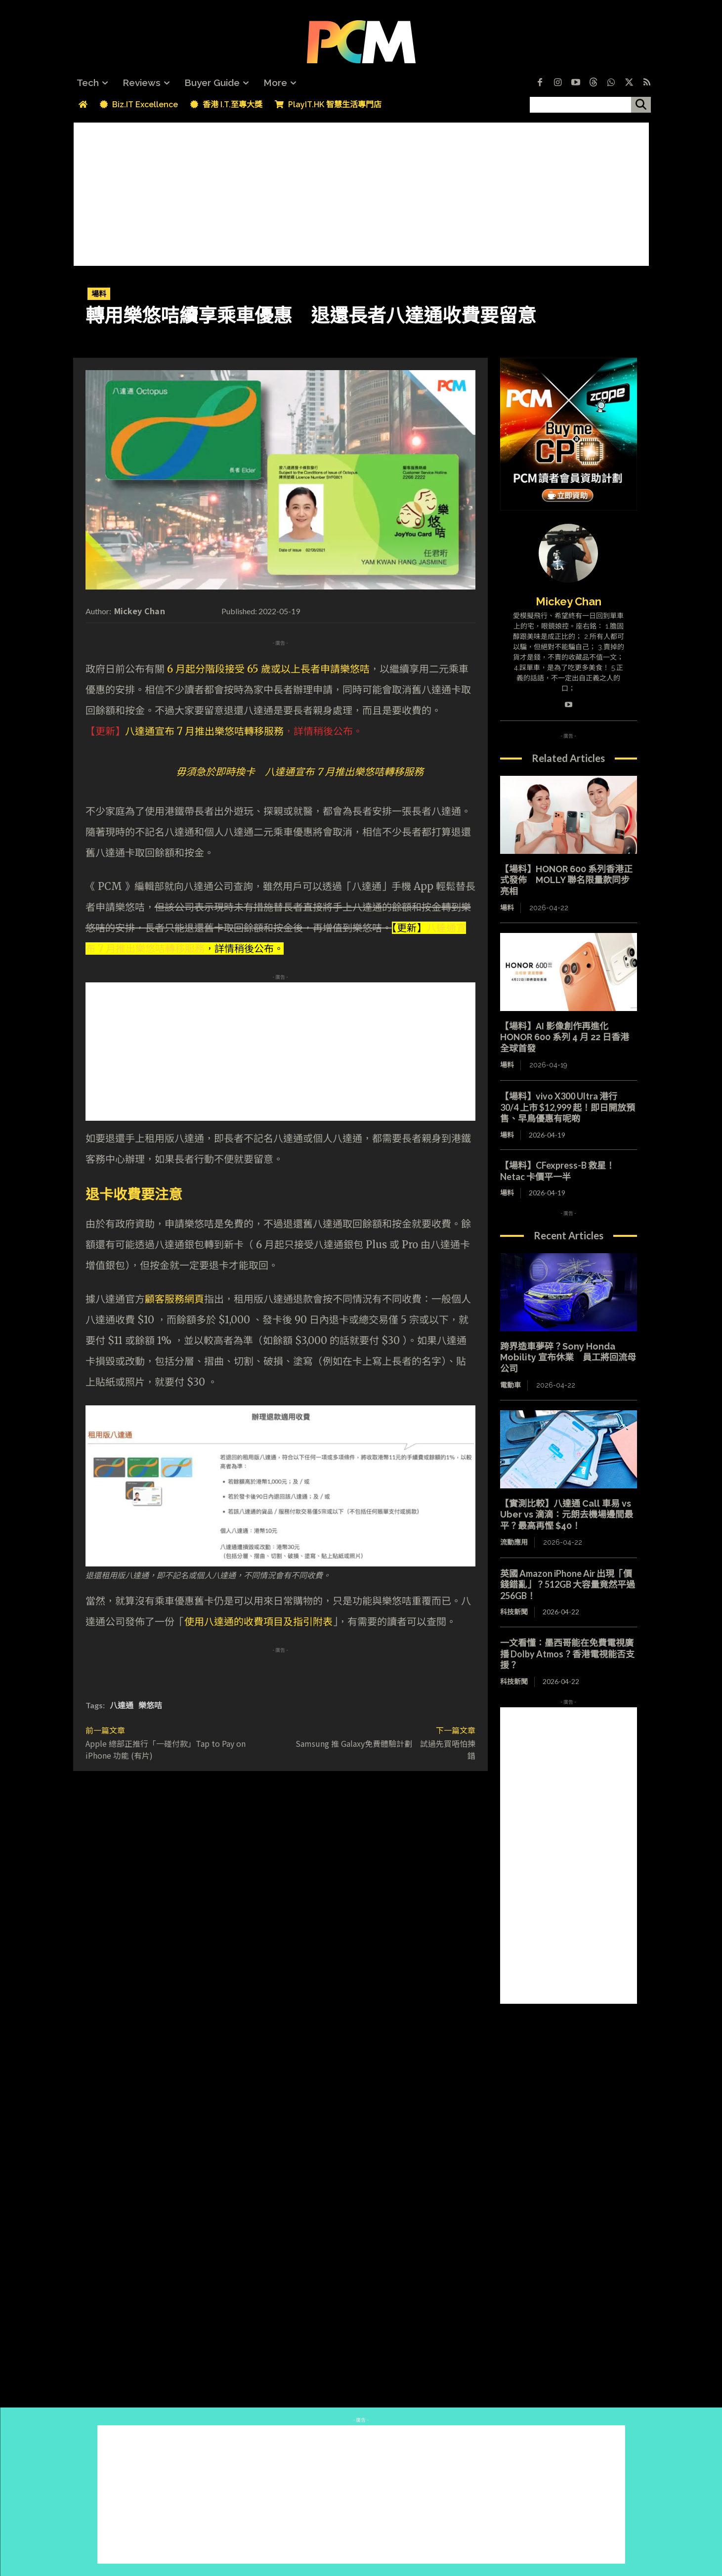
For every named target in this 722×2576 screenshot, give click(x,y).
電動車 (510, 1385)
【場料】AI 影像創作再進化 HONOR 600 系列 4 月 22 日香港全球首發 (564, 1037)
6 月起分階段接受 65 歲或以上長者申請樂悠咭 (268, 669)
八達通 (121, 1705)
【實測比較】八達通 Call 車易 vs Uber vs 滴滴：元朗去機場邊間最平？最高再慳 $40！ (566, 1514)
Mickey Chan (139, 610)
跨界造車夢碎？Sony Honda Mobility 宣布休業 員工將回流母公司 (568, 1357)
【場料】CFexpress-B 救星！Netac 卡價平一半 (557, 1171)
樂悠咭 (150, 1705)
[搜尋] (641, 105)
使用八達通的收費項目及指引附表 (258, 1621)
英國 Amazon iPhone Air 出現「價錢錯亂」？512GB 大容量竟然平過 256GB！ (567, 1584)
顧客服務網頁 (174, 1299)
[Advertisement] (361, 192)
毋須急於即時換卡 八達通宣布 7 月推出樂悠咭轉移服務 (300, 771)
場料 (98, 294)
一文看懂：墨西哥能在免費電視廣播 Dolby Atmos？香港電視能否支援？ (567, 1653)
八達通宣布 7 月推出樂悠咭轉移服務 (204, 731)
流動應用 (514, 1542)
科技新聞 (514, 1611)
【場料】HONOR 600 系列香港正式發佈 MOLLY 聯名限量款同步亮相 (566, 880)
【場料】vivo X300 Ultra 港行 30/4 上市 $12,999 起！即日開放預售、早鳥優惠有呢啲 (567, 1107)
